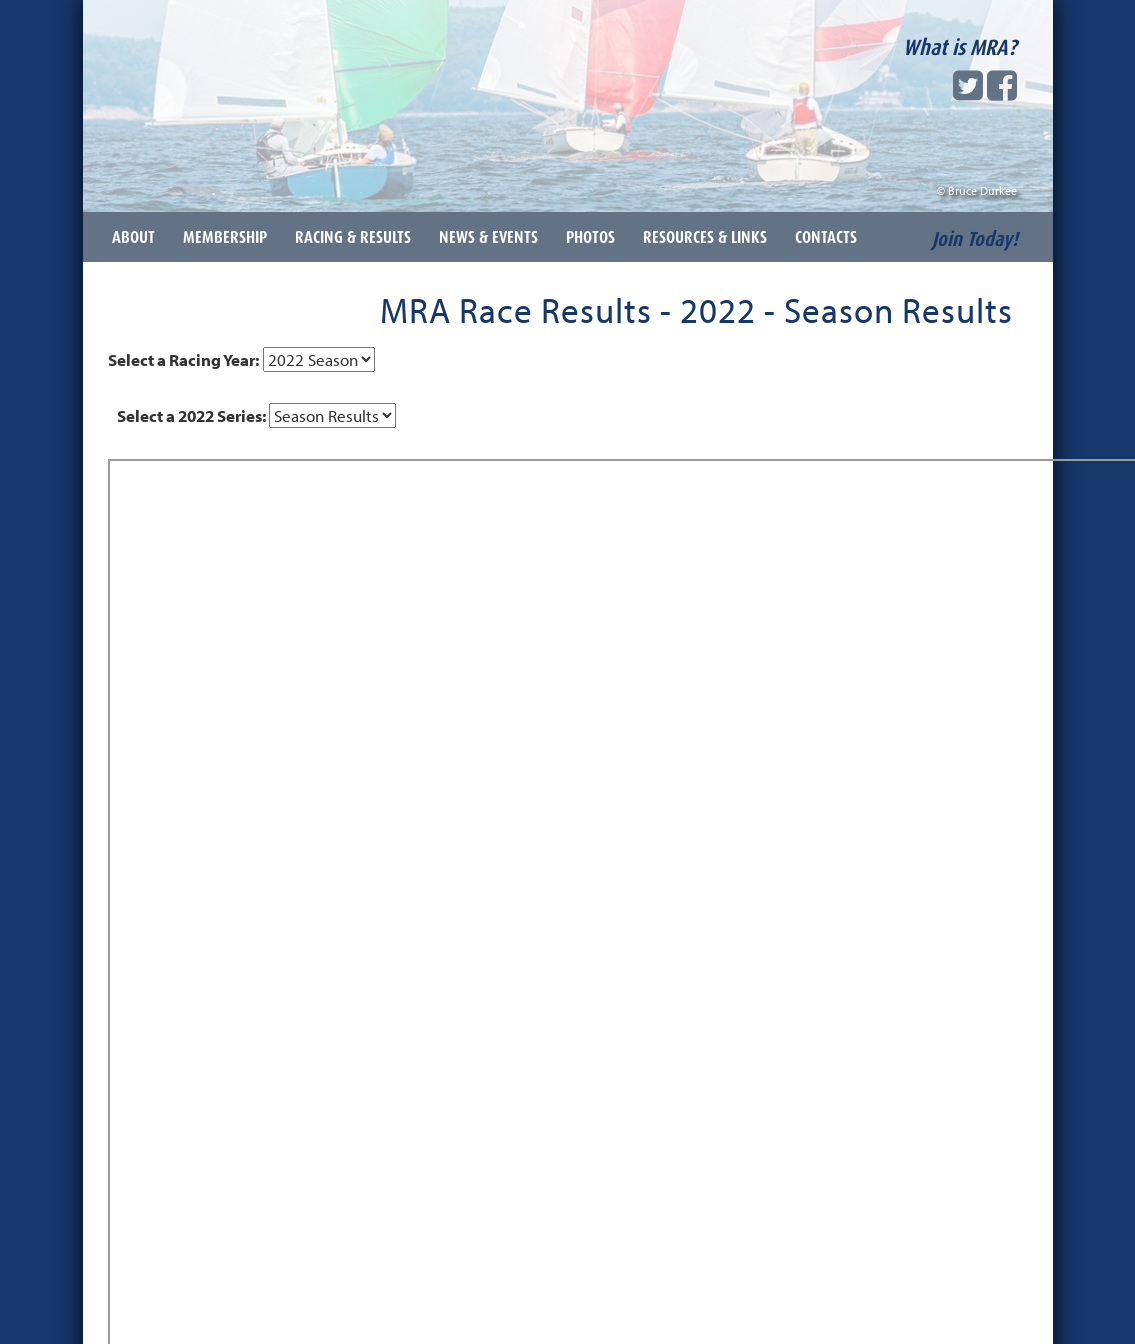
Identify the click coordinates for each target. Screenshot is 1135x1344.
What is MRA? (960, 47)
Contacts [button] (826, 237)
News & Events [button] (488, 237)
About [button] (133, 237)
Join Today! (975, 239)
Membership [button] (225, 237)
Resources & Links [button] (705, 237)
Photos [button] (590, 237)
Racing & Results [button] (353, 237)
